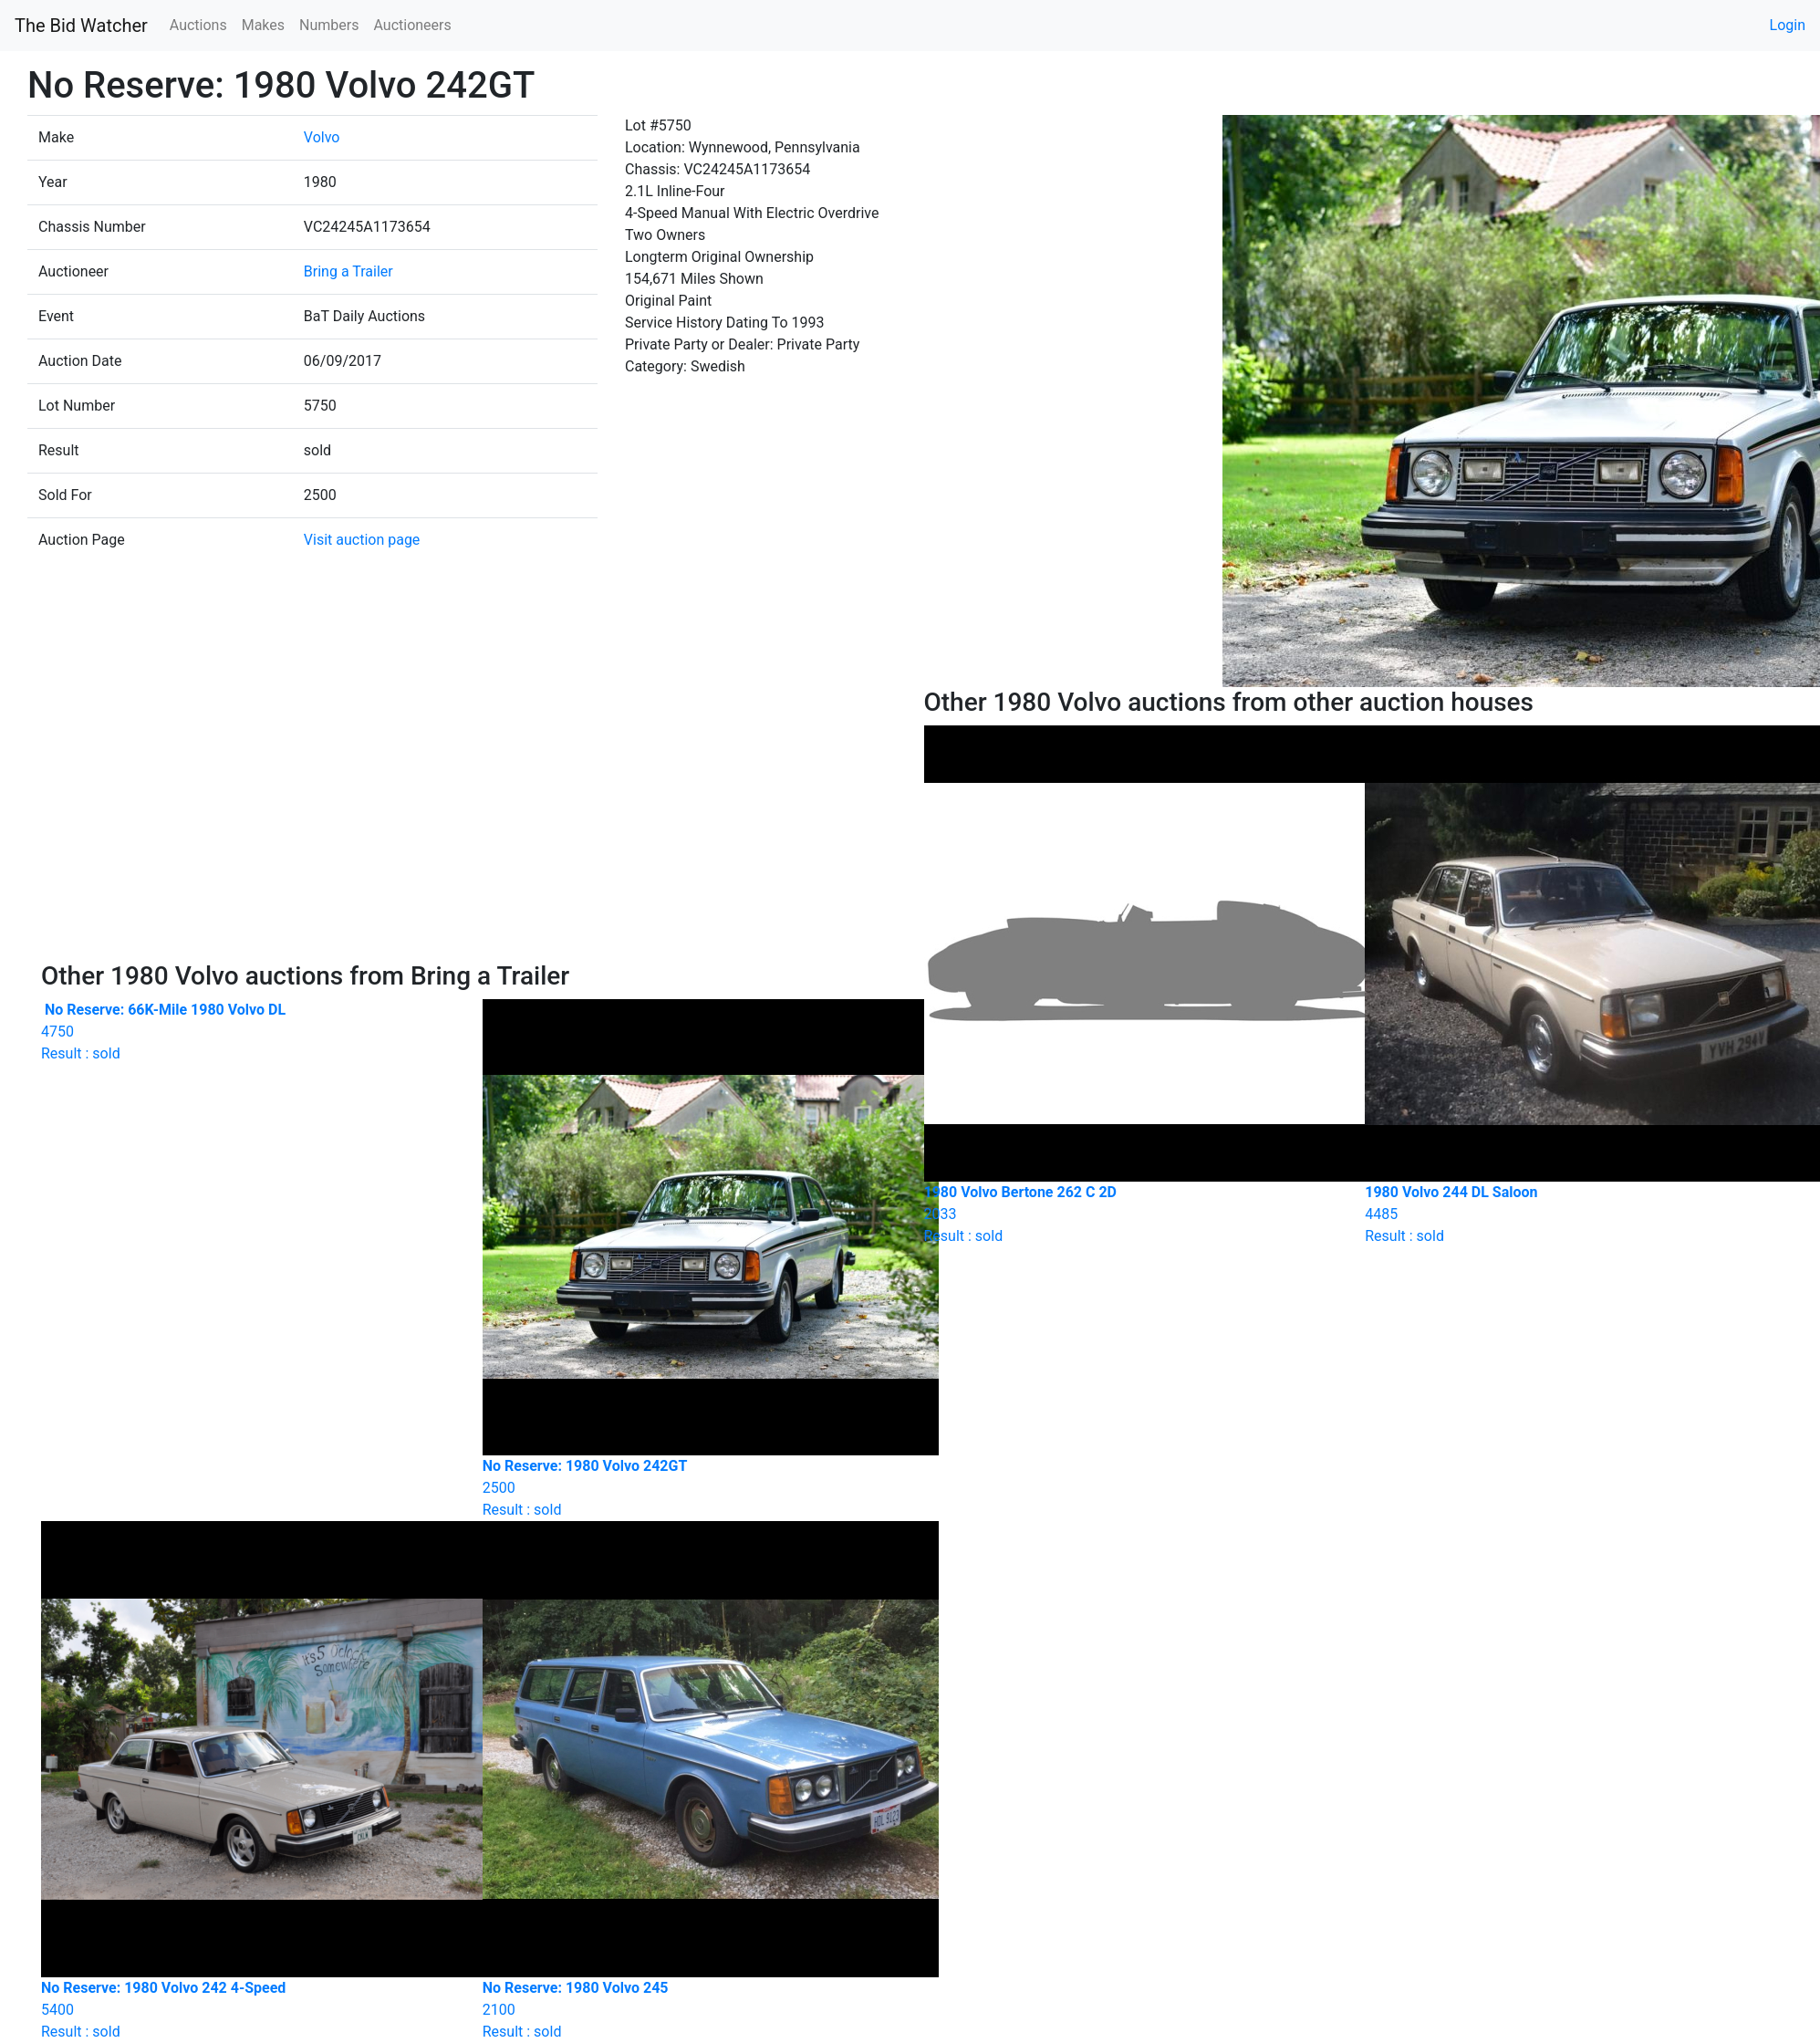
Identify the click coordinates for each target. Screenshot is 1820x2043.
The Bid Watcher (81, 25)
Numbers (329, 25)
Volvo (322, 137)
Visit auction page (362, 539)
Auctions (198, 25)
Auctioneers (412, 25)
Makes (263, 25)
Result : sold (248, 1031)
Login (1787, 25)
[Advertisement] (469, 824)
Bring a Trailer (348, 271)
